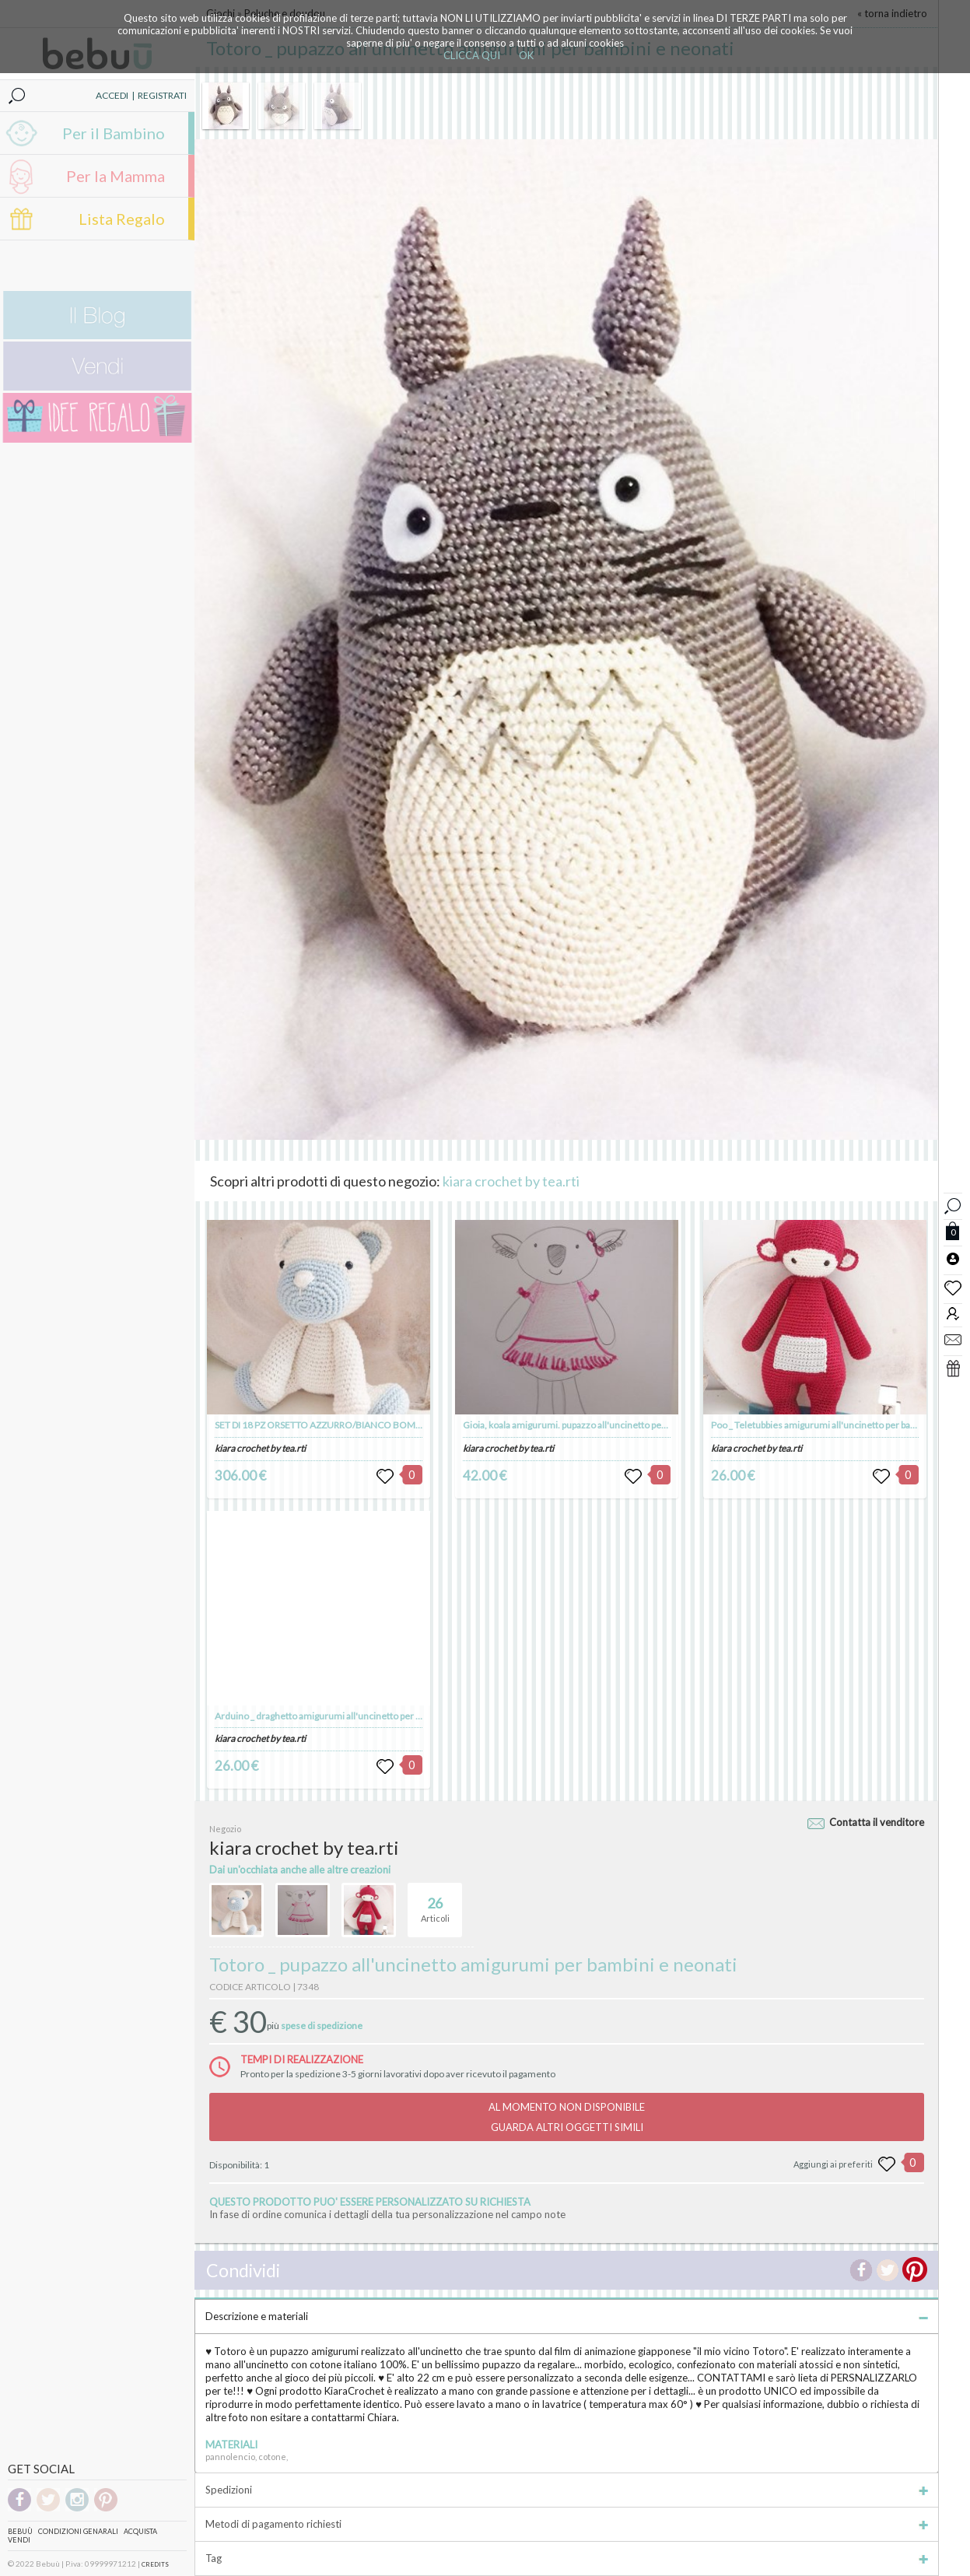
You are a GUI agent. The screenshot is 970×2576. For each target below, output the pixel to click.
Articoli (435, 1903)
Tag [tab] (566, 2558)
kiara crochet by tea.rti (511, 1181)
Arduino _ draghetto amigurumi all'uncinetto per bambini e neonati (352, 1716)
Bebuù (20, 2531)
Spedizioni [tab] (566, 2489)
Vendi (19, 2540)
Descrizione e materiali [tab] (566, 2316)
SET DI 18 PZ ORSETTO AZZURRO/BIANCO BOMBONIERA (335, 1425)
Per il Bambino (113, 133)
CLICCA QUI (471, 55)
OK (526, 55)
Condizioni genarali (78, 2531)
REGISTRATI (162, 95)
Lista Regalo (122, 218)
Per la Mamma (115, 175)
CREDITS (155, 2564)
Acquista (140, 2531)
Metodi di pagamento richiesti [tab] (566, 2524)
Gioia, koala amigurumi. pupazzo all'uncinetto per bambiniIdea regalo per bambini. (630, 1425)
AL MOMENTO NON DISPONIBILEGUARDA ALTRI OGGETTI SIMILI (567, 2117)
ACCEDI (112, 95)
